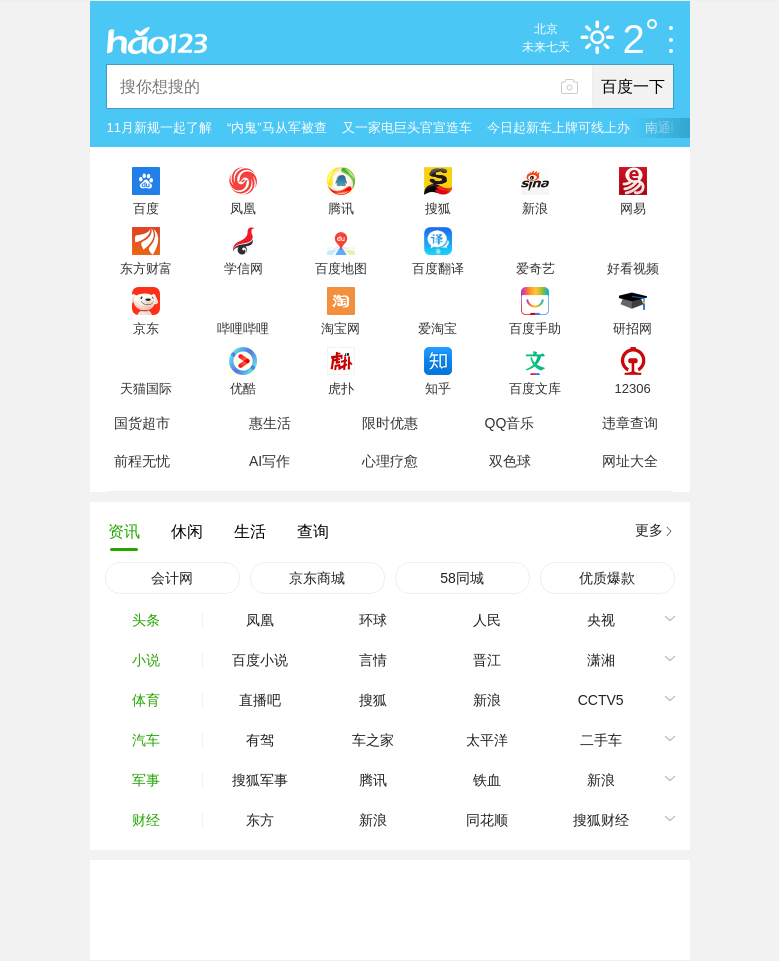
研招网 (632, 328)
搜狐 (438, 208)
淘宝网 (340, 328)
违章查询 (630, 423)
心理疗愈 (390, 461)
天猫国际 (146, 388)
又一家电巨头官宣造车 (407, 127)
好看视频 (633, 268)
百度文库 (535, 388)
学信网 (243, 268)
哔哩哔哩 (243, 328)
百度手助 (535, 328)
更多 (649, 530)
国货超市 (142, 423)
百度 (146, 208)
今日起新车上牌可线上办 (558, 127)
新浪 (535, 208)
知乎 (438, 388)
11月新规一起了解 (159, 127)
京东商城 (317, 578)
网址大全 (630, 461)
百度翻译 (438, 268)
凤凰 (243, 208)
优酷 (243, 388)
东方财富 (146, 268)
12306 (632, 388)
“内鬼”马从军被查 (277, 127)
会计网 (172, 578)
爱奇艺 (535, 268)
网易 (633, 208)
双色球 (510, 461)
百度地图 (341, 268)
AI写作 (269, 461)
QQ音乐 (510, 423)
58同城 (462, 578)
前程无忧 (142, 461)
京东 (146, 328)
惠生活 (270, 423)
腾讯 (341, 208)
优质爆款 (607, 578)
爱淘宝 (437, 328)
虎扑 (341, 388)
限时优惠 (390, 423)
